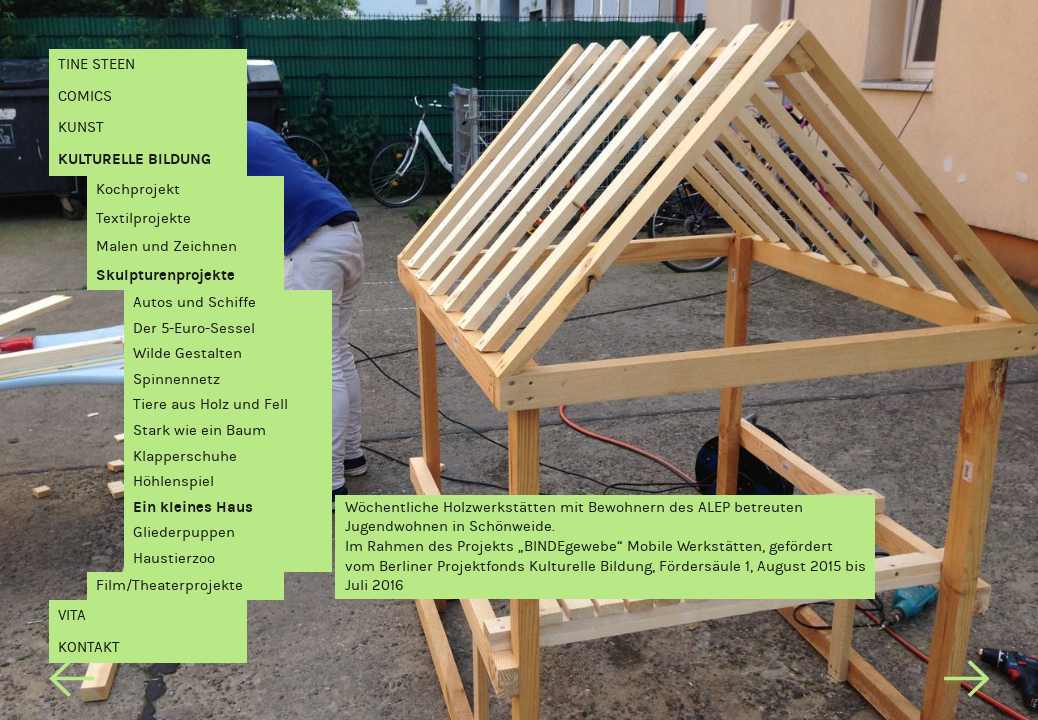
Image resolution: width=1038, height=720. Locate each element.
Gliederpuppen (184, 532)
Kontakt (89, 647)
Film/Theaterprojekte (169, 585)
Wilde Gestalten (187, 353)
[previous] (71, 682)
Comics (85, 96)
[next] (966, 682)
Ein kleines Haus (193, 507)
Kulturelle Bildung (134, 159)
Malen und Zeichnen (166, 246)
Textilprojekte (143, 218)
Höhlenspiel (173, 481)
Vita (72, 615)
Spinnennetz (176, 379)
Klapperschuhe (185, 456)
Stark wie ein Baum (199, 430)
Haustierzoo (174, 558)
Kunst (81, 127)
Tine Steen (96, 64)
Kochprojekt (138, 189)
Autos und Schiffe (194, 302)
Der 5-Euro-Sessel (194, 328)
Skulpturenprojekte (165, 275)
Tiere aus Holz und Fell (210, 404)
